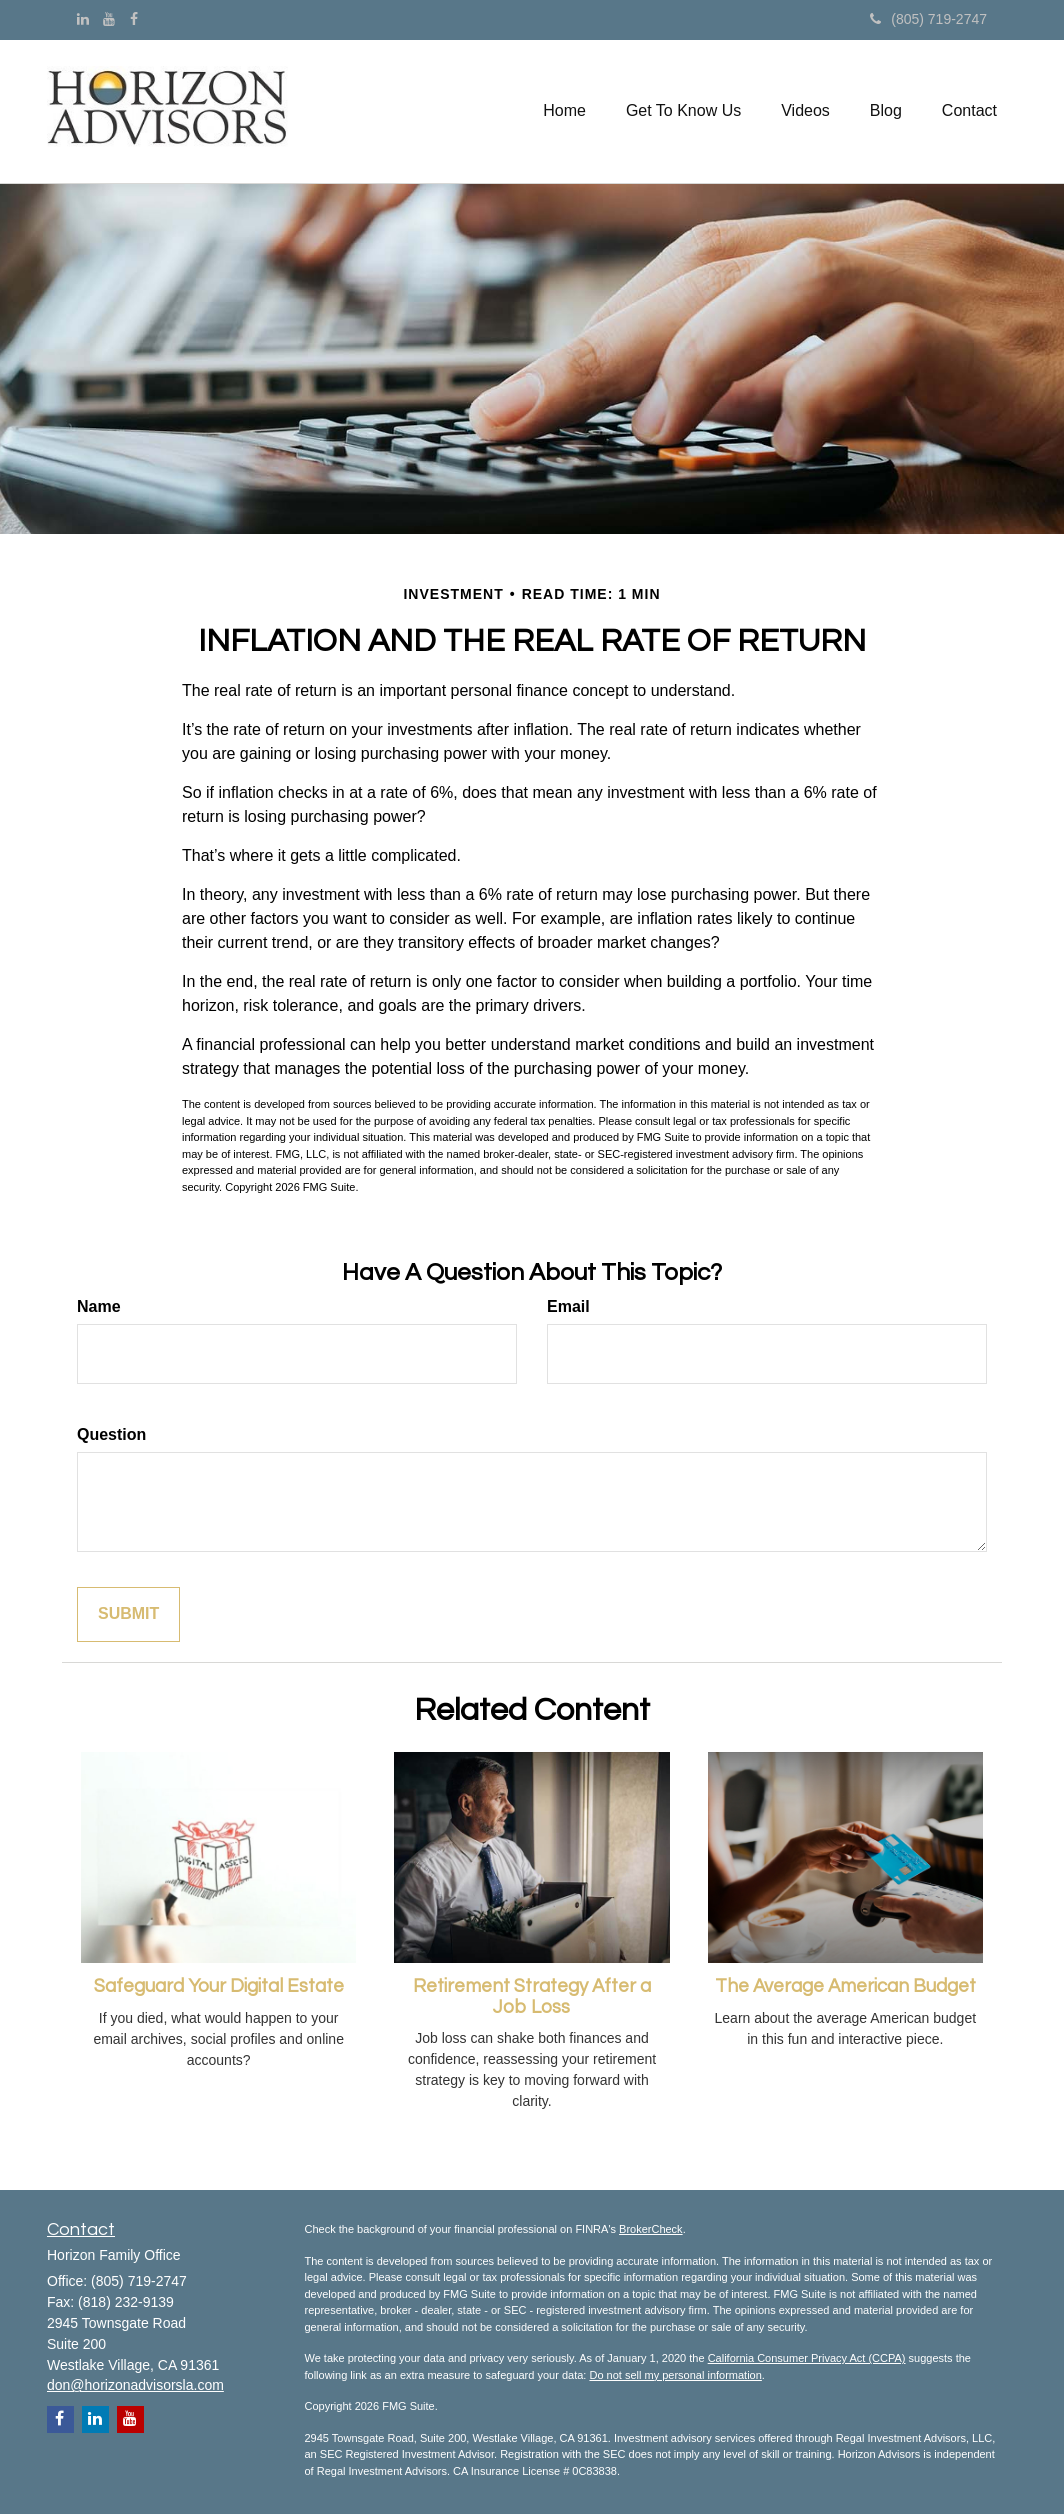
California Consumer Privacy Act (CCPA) (807, 2358)
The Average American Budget (845, 1986)
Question (111, 1434)
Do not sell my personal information (675, 2375)
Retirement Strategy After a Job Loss (532, 1997)
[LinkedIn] (83, 19)
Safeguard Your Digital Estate (219, 1986)
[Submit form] (128, 1614)
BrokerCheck (651, 2229)
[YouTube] (109, 19)
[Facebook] (134, 19)
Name (99, 1306)
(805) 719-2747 (928, 19)
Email (568, 1306)
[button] (683, 111)
